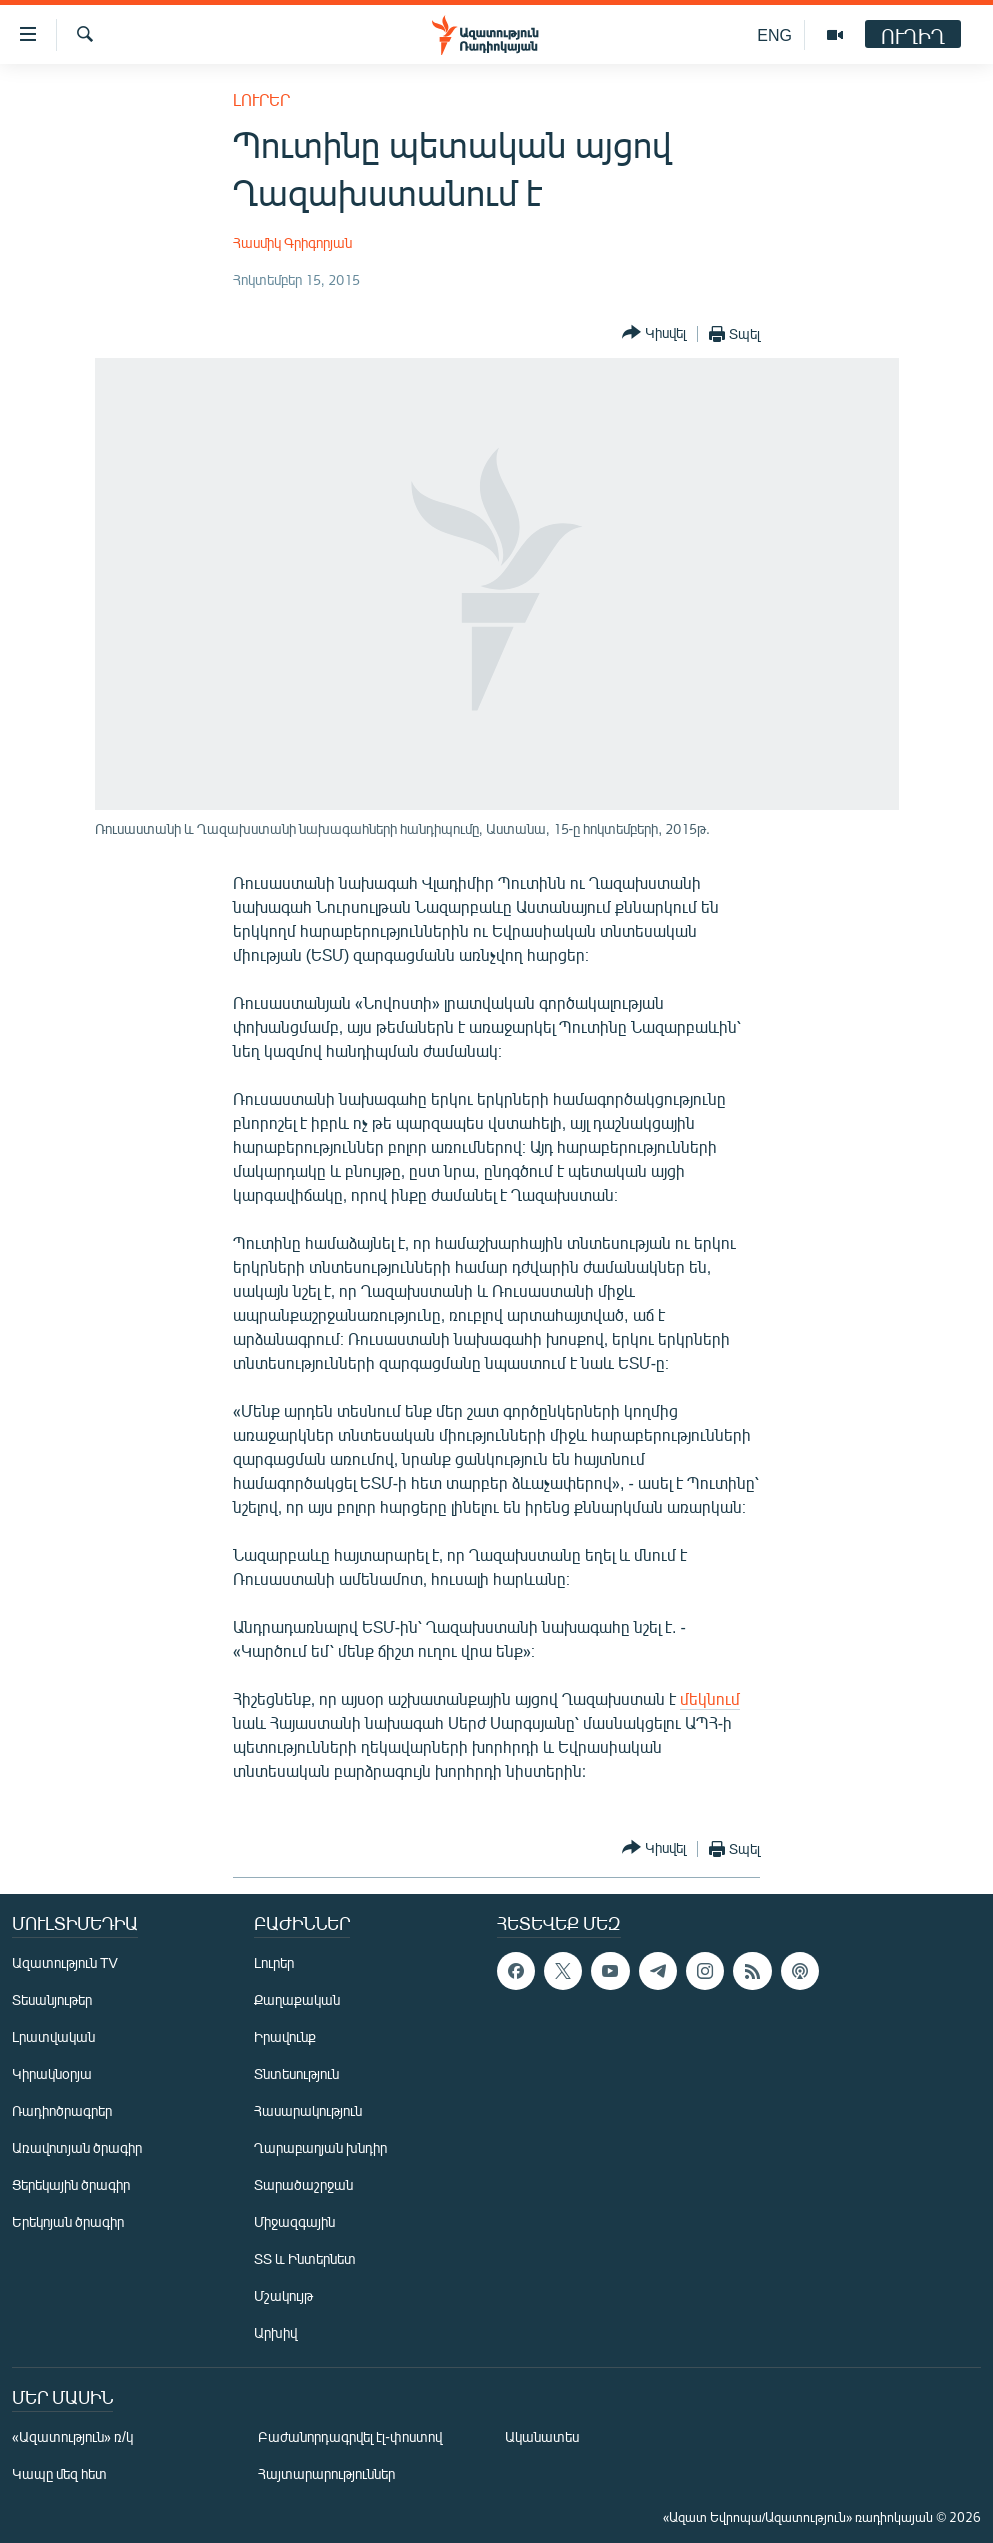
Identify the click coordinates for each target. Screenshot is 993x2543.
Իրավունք (285, 2036)
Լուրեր (261, 99)
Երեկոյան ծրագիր (68, 2221)
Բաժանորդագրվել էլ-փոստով (350, 2436)
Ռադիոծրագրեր (62, 2110)
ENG (774, 34)
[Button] (654, 333)
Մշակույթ (283, 2295)
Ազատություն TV (65, 1962)
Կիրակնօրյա (52, 2073)
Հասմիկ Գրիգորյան (292, 242)
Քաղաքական (297, 1999)
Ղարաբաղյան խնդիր (320, 2147)
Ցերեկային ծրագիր (71, 2184)
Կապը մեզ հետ (59, 2473)
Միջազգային (294, 2221)
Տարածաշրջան (303, 2184)
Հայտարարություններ (326, 2473)
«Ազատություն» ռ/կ (72, 2436)
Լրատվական (53, 2036)
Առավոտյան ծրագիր (77, 2147)
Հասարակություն (308, 2110)
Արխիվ (275, 2332)
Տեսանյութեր (52, 1999)
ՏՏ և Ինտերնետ (305, 2258)
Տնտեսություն (296, 2073)
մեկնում (710, 1698)
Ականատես (542, 2436)
